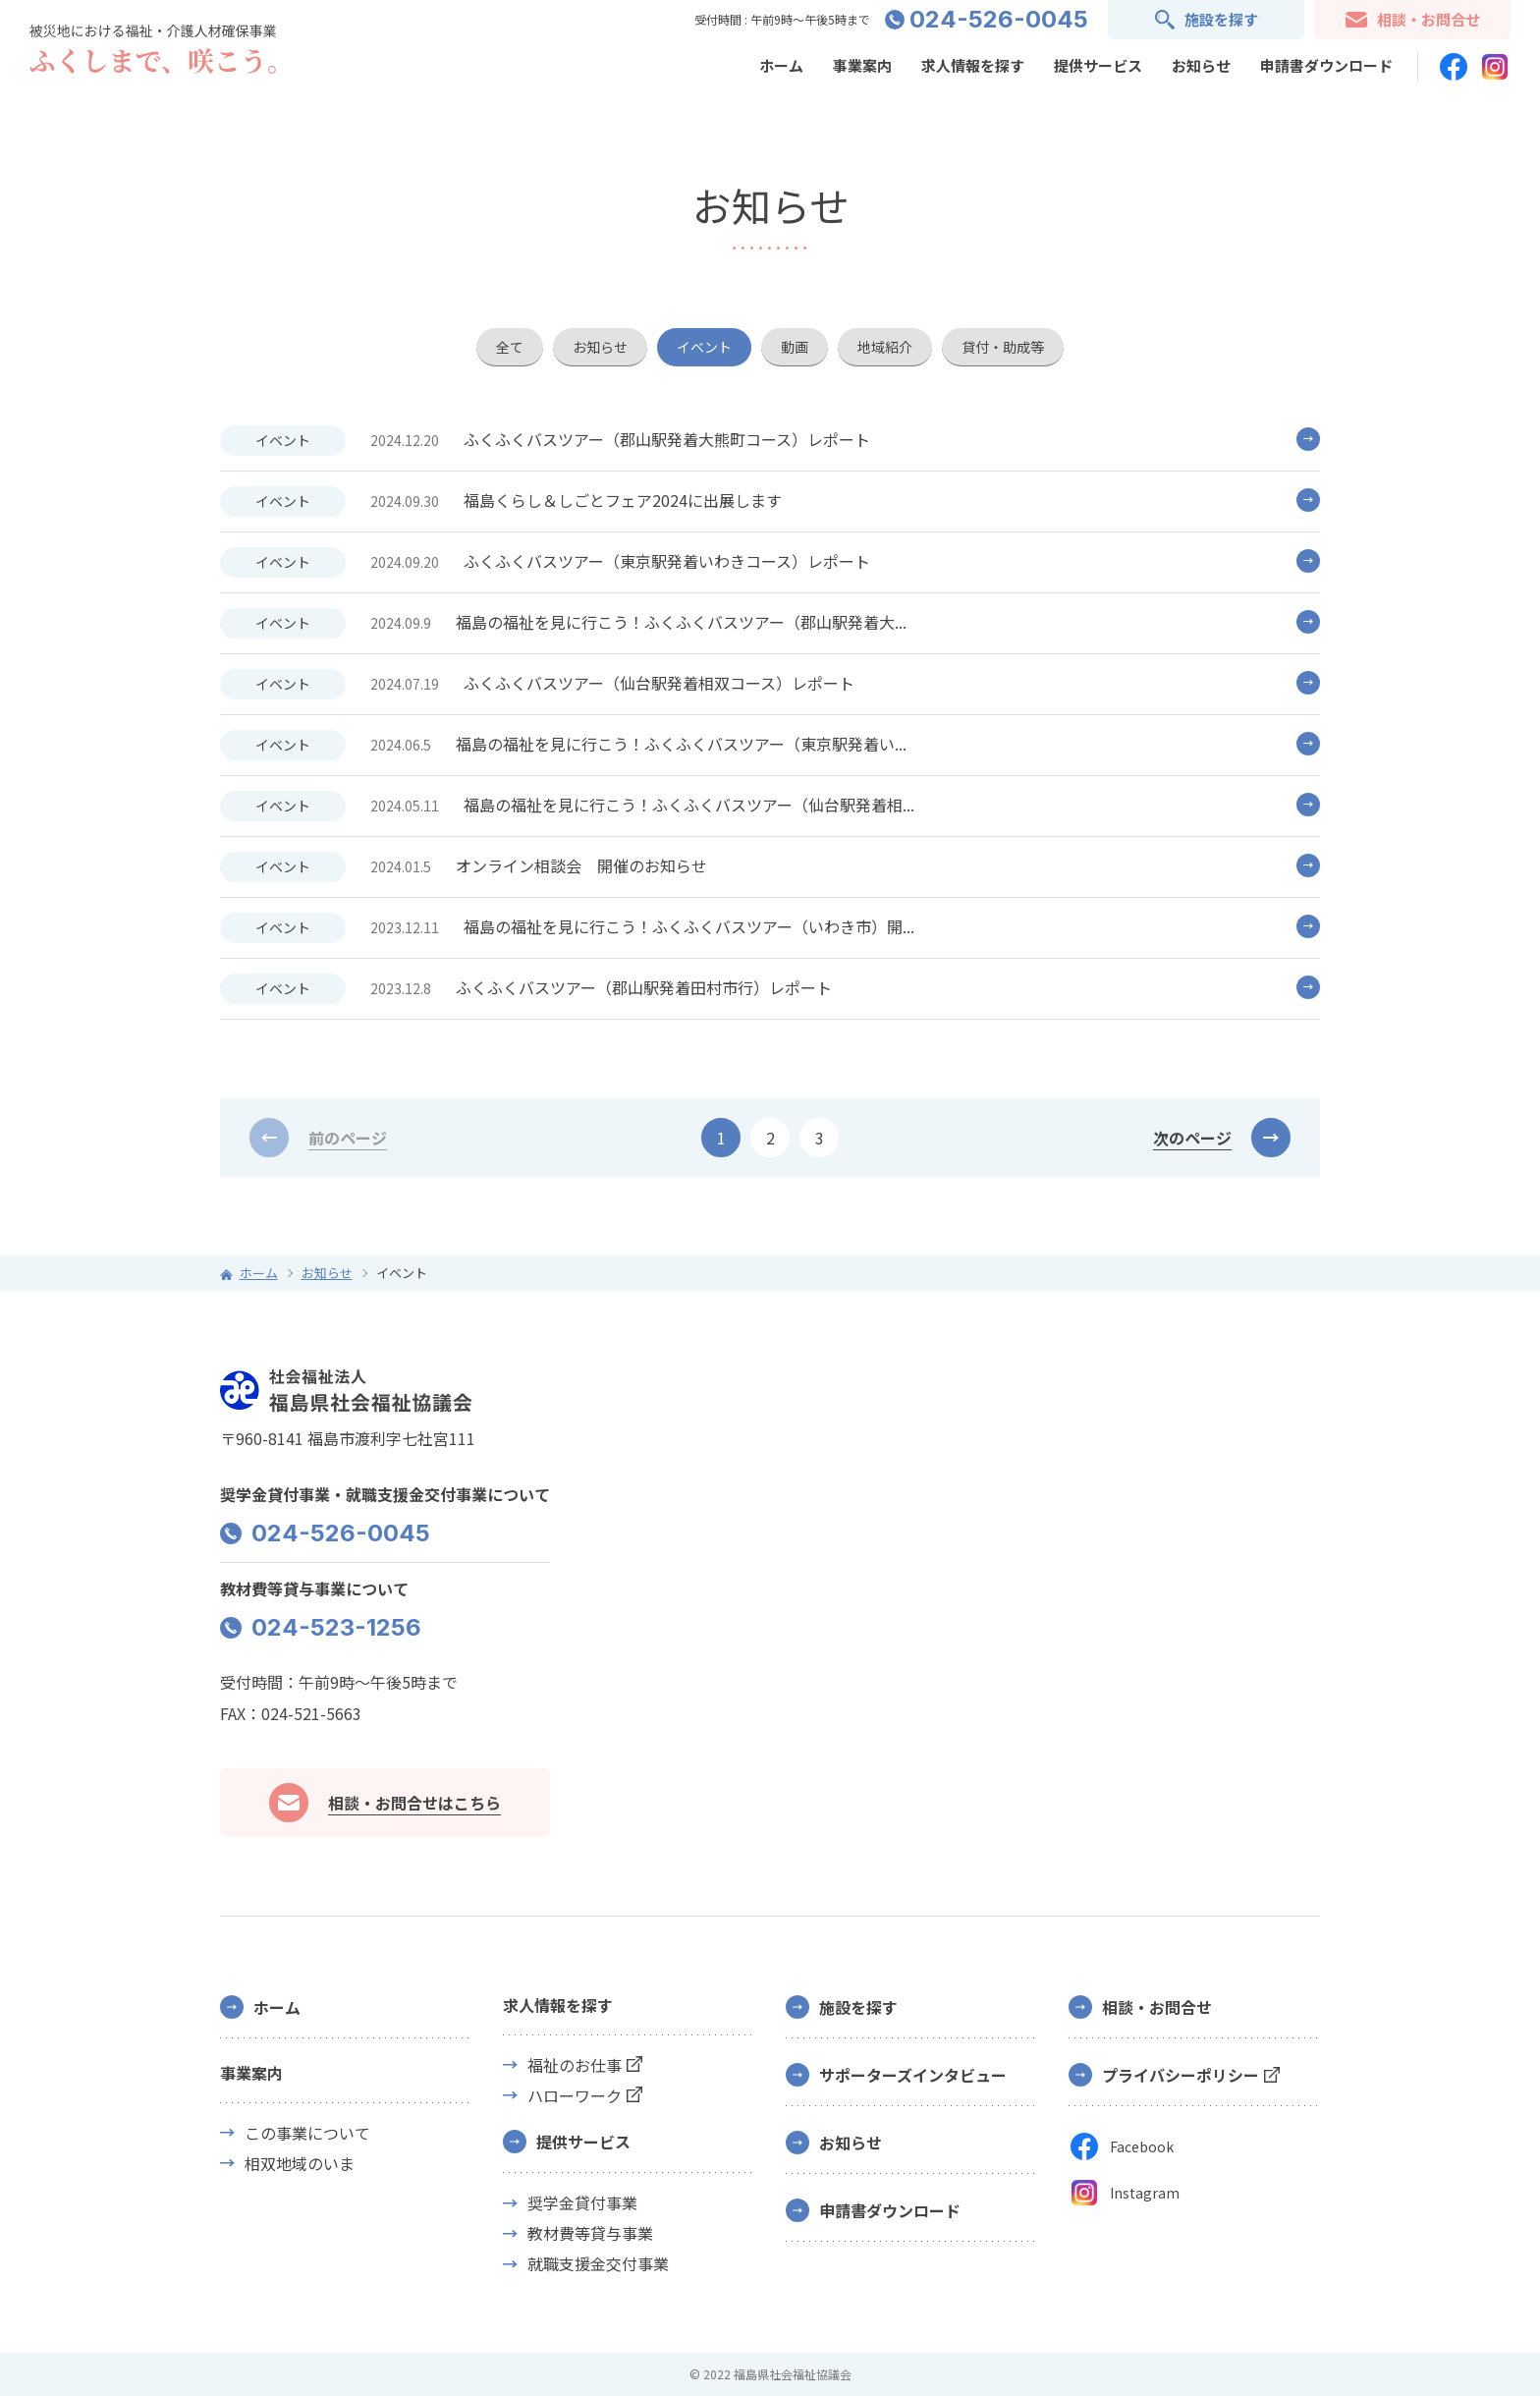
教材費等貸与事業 (590, 2233)
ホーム (781, 65)
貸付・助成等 (1003, 347)
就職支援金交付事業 (598, 2264)
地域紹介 (884, 347)
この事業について (307, 2133)
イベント (704, 347)
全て (509, 347)
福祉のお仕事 (574, 2065)
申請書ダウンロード (1326, 65)
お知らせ (1201, 65)
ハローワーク (574, 2096)
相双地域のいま (300, 2163)
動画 (794, 347)
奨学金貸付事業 (582, 2203)
